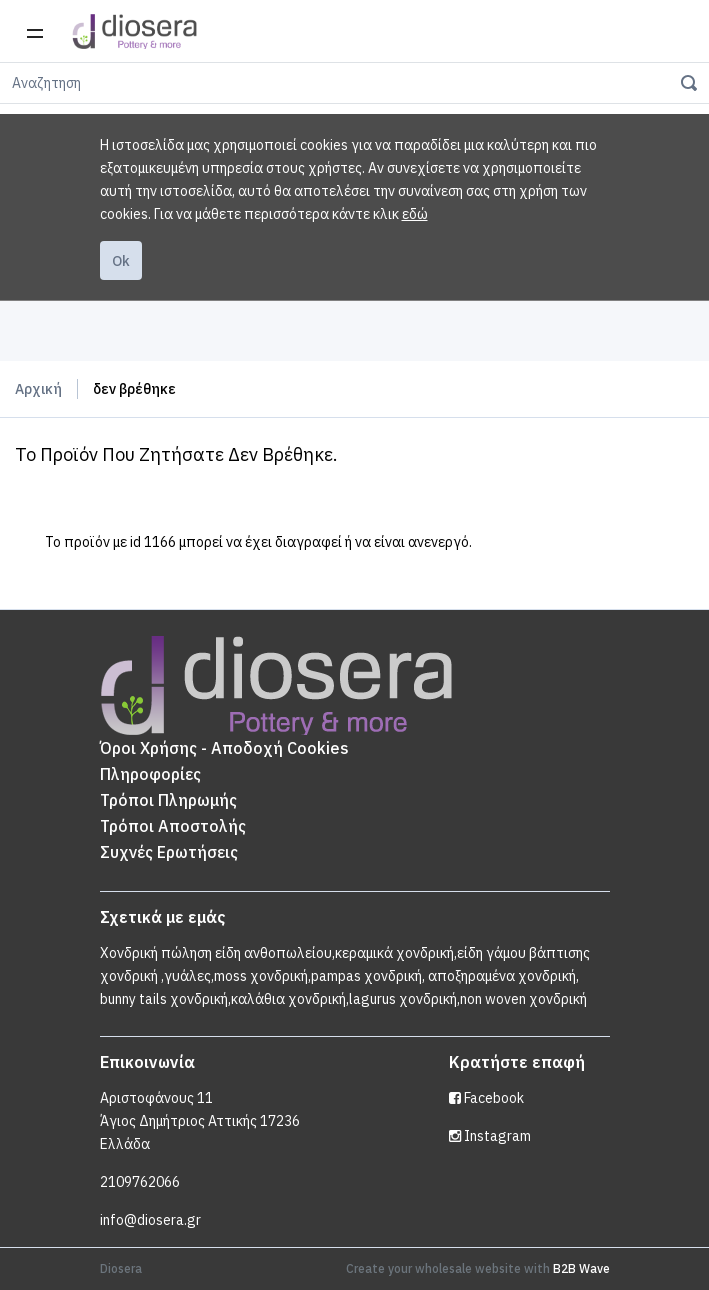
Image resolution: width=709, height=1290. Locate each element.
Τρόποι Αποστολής (173, 826)
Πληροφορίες (150, 774)
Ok (121, 261)
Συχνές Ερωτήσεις (169, 852)
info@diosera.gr (150, 1220)
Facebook (486, 1098)
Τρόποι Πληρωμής (168, 800)
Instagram (490, 1136)
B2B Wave (581, 1268)
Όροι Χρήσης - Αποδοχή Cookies (224, 748)
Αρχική (38, 389)
